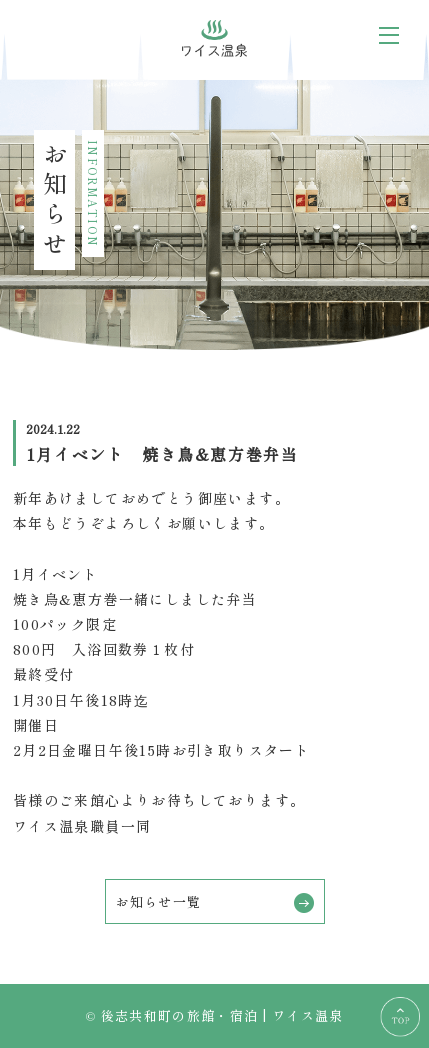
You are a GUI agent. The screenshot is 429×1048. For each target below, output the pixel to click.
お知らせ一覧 (215, 902)
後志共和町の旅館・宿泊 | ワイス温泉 (222, 1015)
